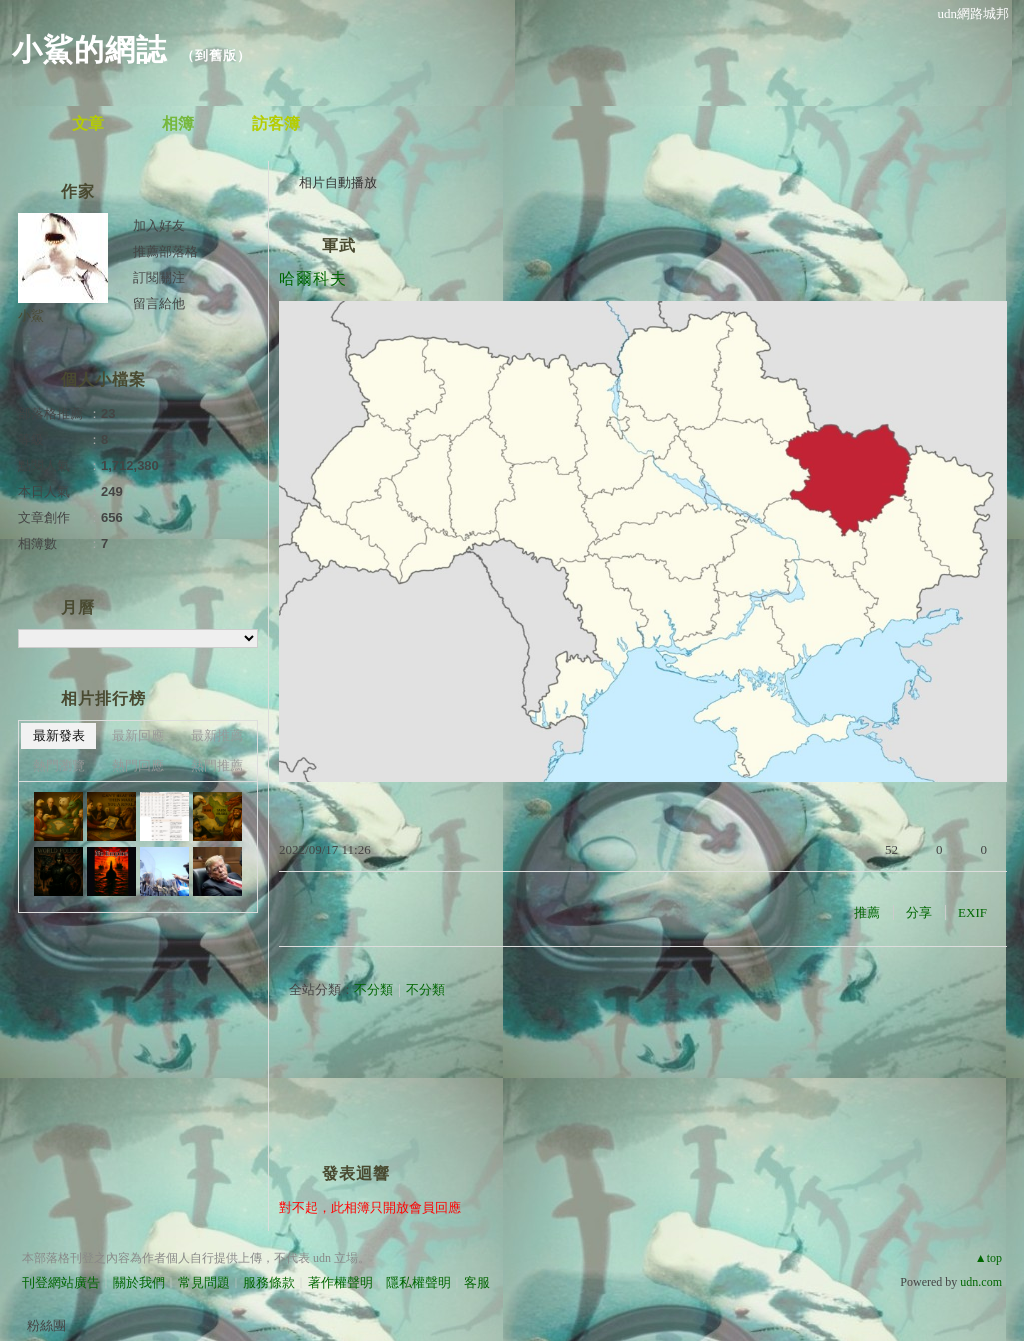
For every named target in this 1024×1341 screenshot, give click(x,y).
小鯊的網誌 (89, 49)
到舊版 (216, 55)
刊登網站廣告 (61, 1282)
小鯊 (31, 315)
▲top (988, 1258)
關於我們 (139, 1282)
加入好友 (159, 225)
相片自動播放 (338, 182)
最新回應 (138, 735)
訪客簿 (276, 123)
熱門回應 (138, 765)
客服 (477, 1282)
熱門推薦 (217, 765)
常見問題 (204, 1282)
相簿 (178, 123)
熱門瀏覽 (59, 765)
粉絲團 (46, 1325)
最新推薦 (217, 735)
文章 (88, 123)
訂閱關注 (159, 277)
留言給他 (159, 303)
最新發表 (59, 735)
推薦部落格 (165, 251)
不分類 (373, 989)
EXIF (972, 912)
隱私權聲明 (418, 1282)
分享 (919, 912)
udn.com (981, 1282)
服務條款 (269, 1282)
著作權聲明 (340, 1282)
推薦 (867, 912)
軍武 (339, 245)
